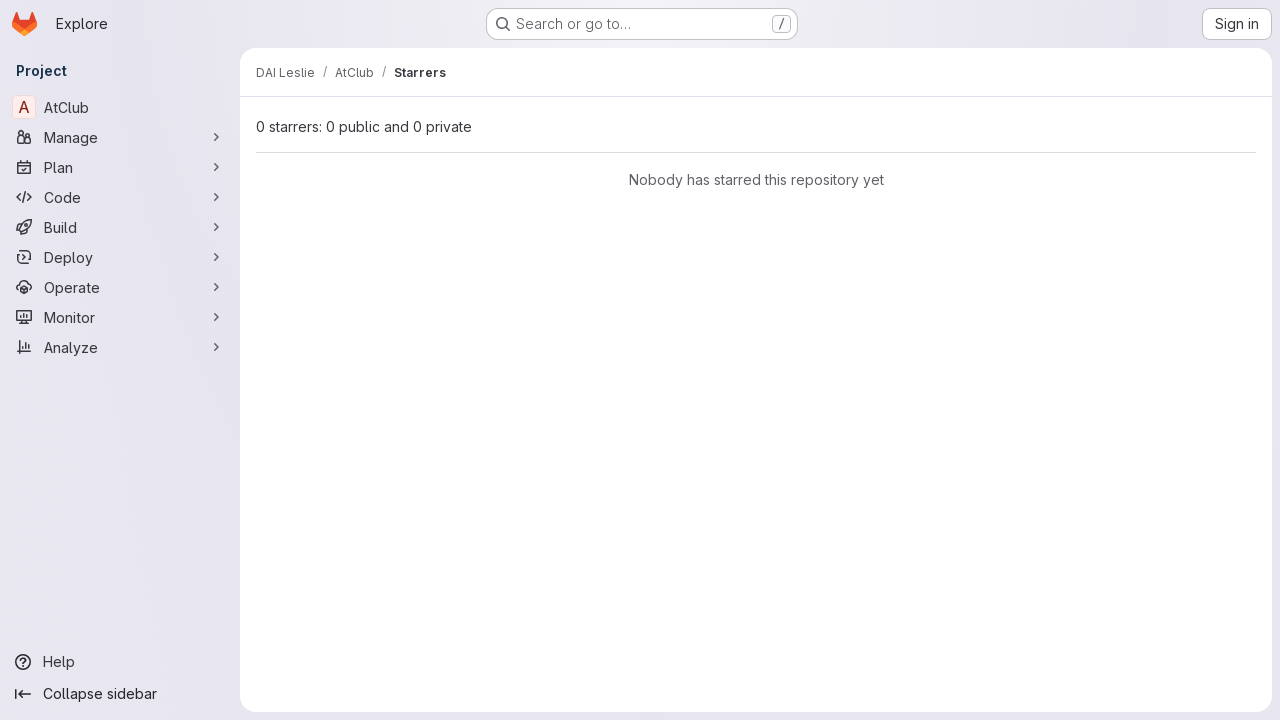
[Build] (120, 227)
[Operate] (120, 287)
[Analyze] (120, 347)
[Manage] (120, 137)
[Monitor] (120, 317)
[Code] (120, 197)
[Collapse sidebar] (120, 694)
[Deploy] (120, 257)
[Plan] (120, 167)
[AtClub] (120, 107)
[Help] (120, 662)
